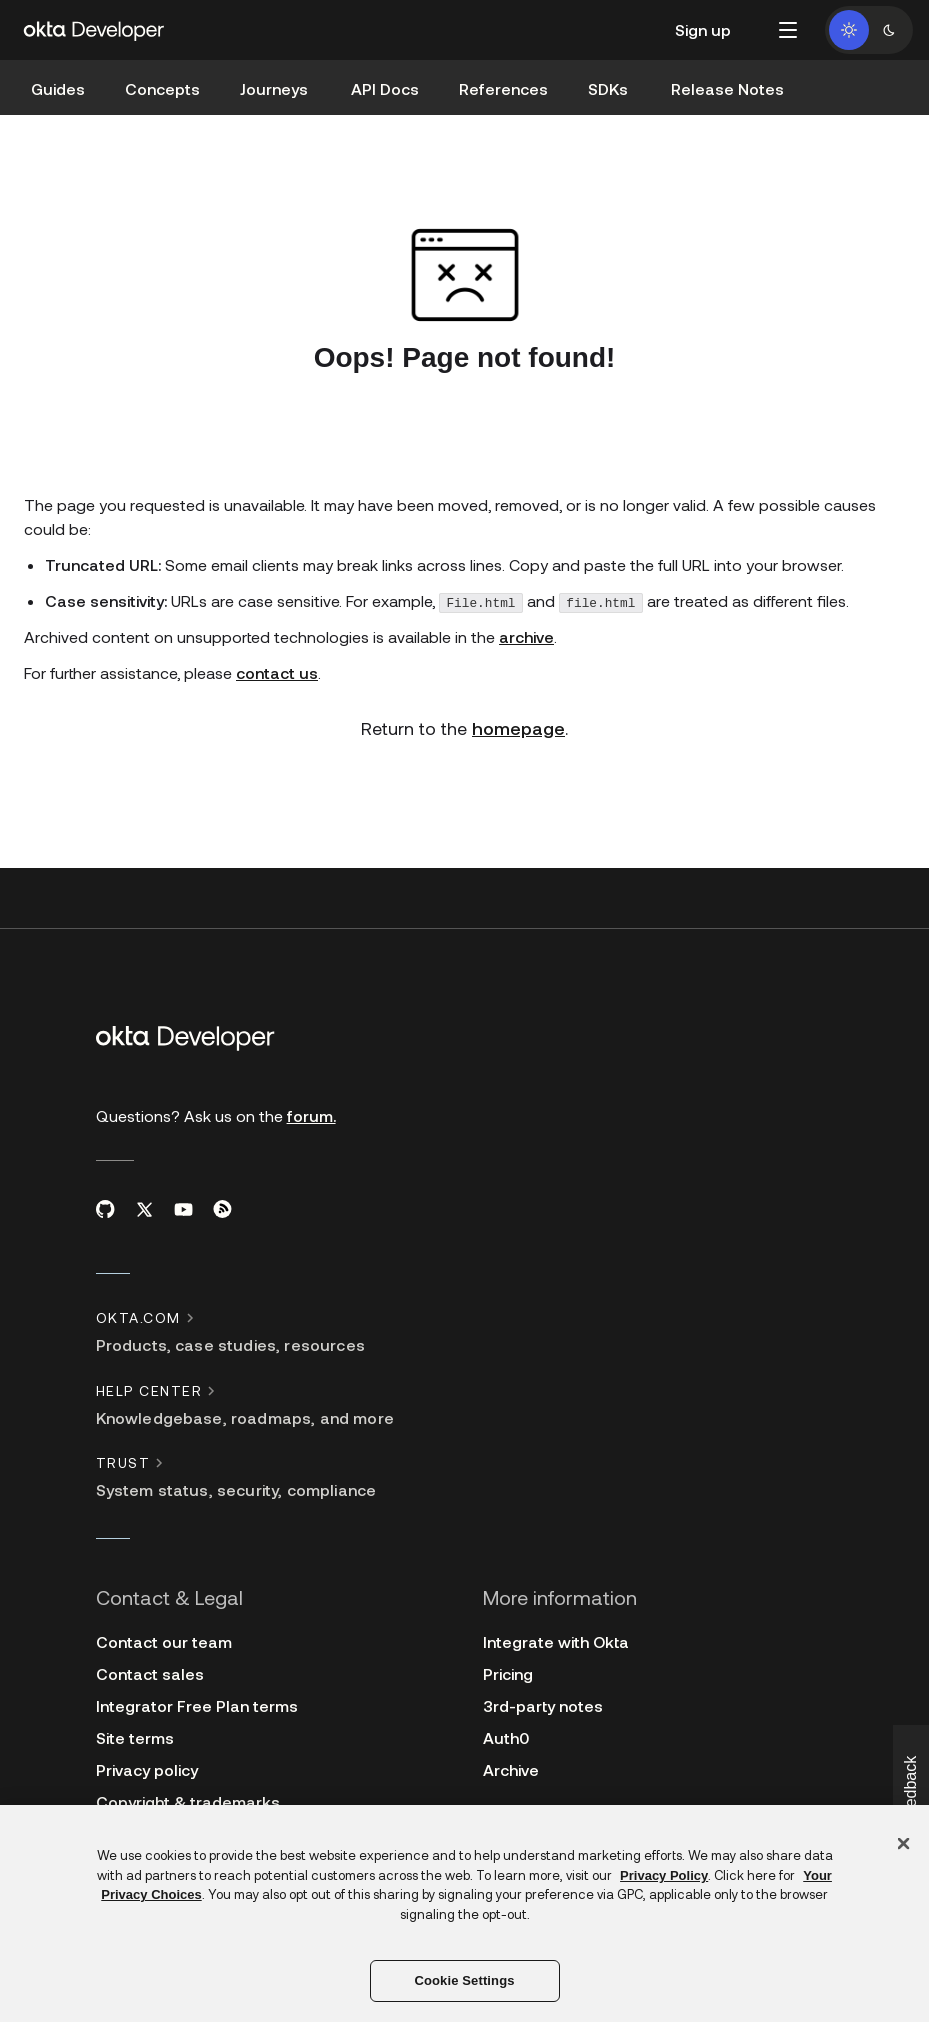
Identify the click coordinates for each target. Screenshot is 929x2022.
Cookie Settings (464, 1980)
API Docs (385, 88)
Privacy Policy (664, 1875)
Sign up (703, 29)
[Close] (904, 1844)
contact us (277, 672)
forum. (311, 1115)
